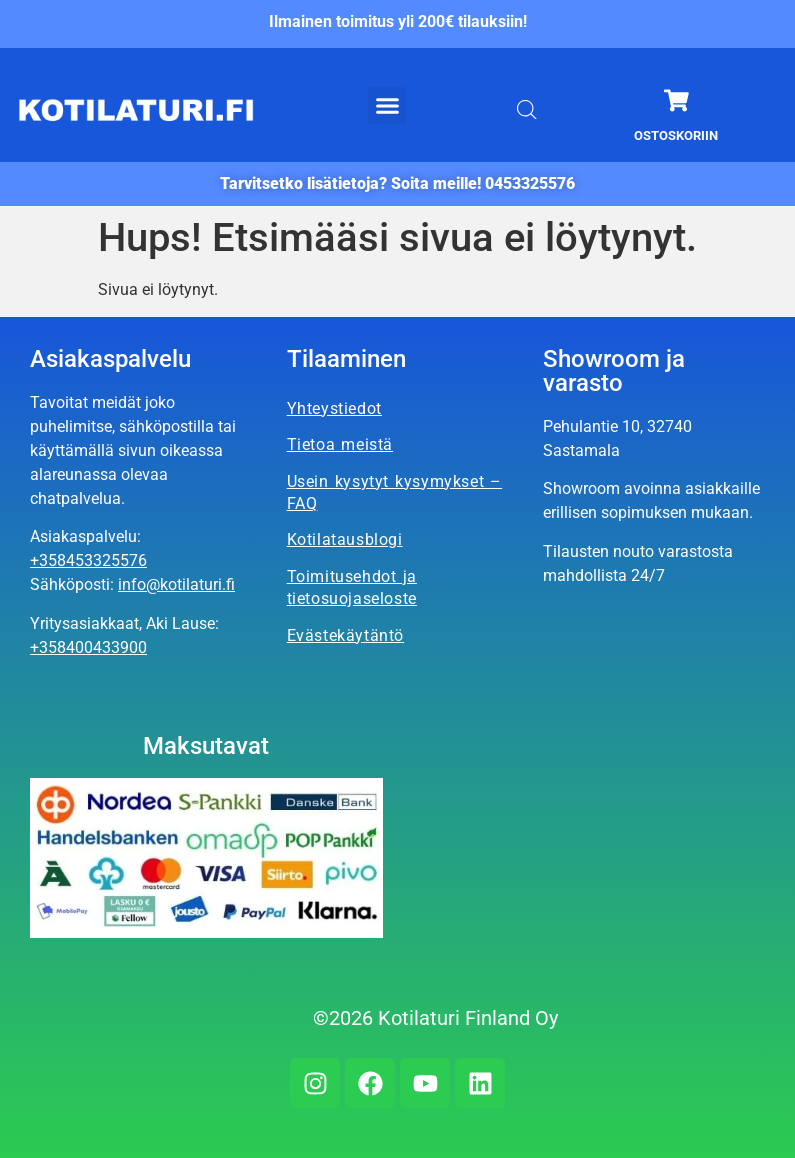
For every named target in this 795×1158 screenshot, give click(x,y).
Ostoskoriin (676, 135)
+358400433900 (88, 647)
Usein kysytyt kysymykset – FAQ (394, 492)
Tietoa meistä (340, 444)
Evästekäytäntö (345, 635)
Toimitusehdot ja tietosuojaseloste (352, 587)
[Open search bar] (527, 110)
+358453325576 (88, 560)
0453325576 (530, 183)
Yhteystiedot (334, 408)
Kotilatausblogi (345, 539)
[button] (387, 106)
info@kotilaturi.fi (176, 584)
